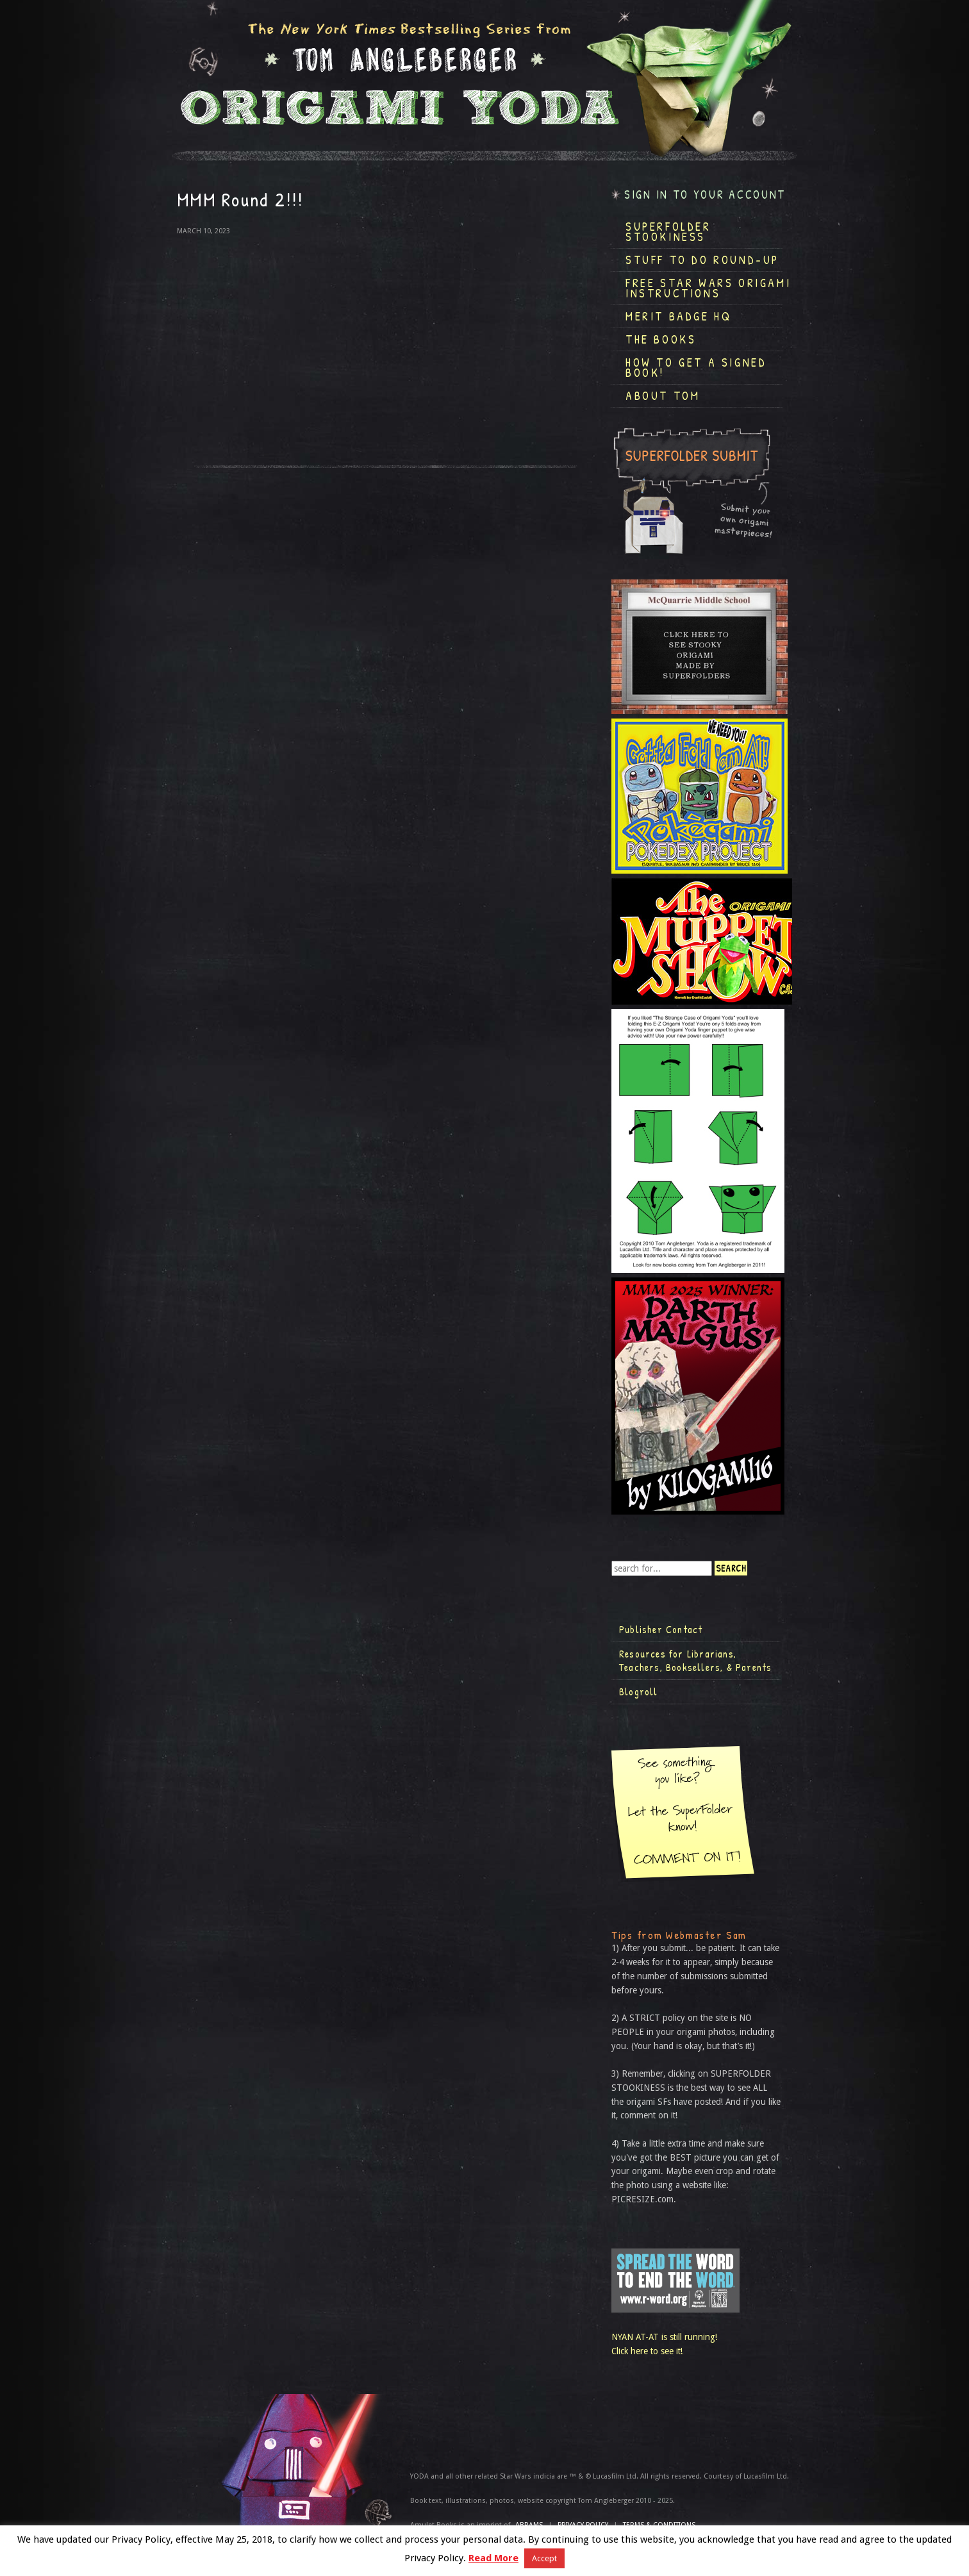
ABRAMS (529, 2525)
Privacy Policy (583, 2525)
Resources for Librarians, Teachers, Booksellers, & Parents (695, 1661)
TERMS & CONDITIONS (659, 2525)
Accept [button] (544, 2558)
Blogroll (638, 1691)
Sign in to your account (705, 195)
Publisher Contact (660, 1629)
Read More (493, 2558)
